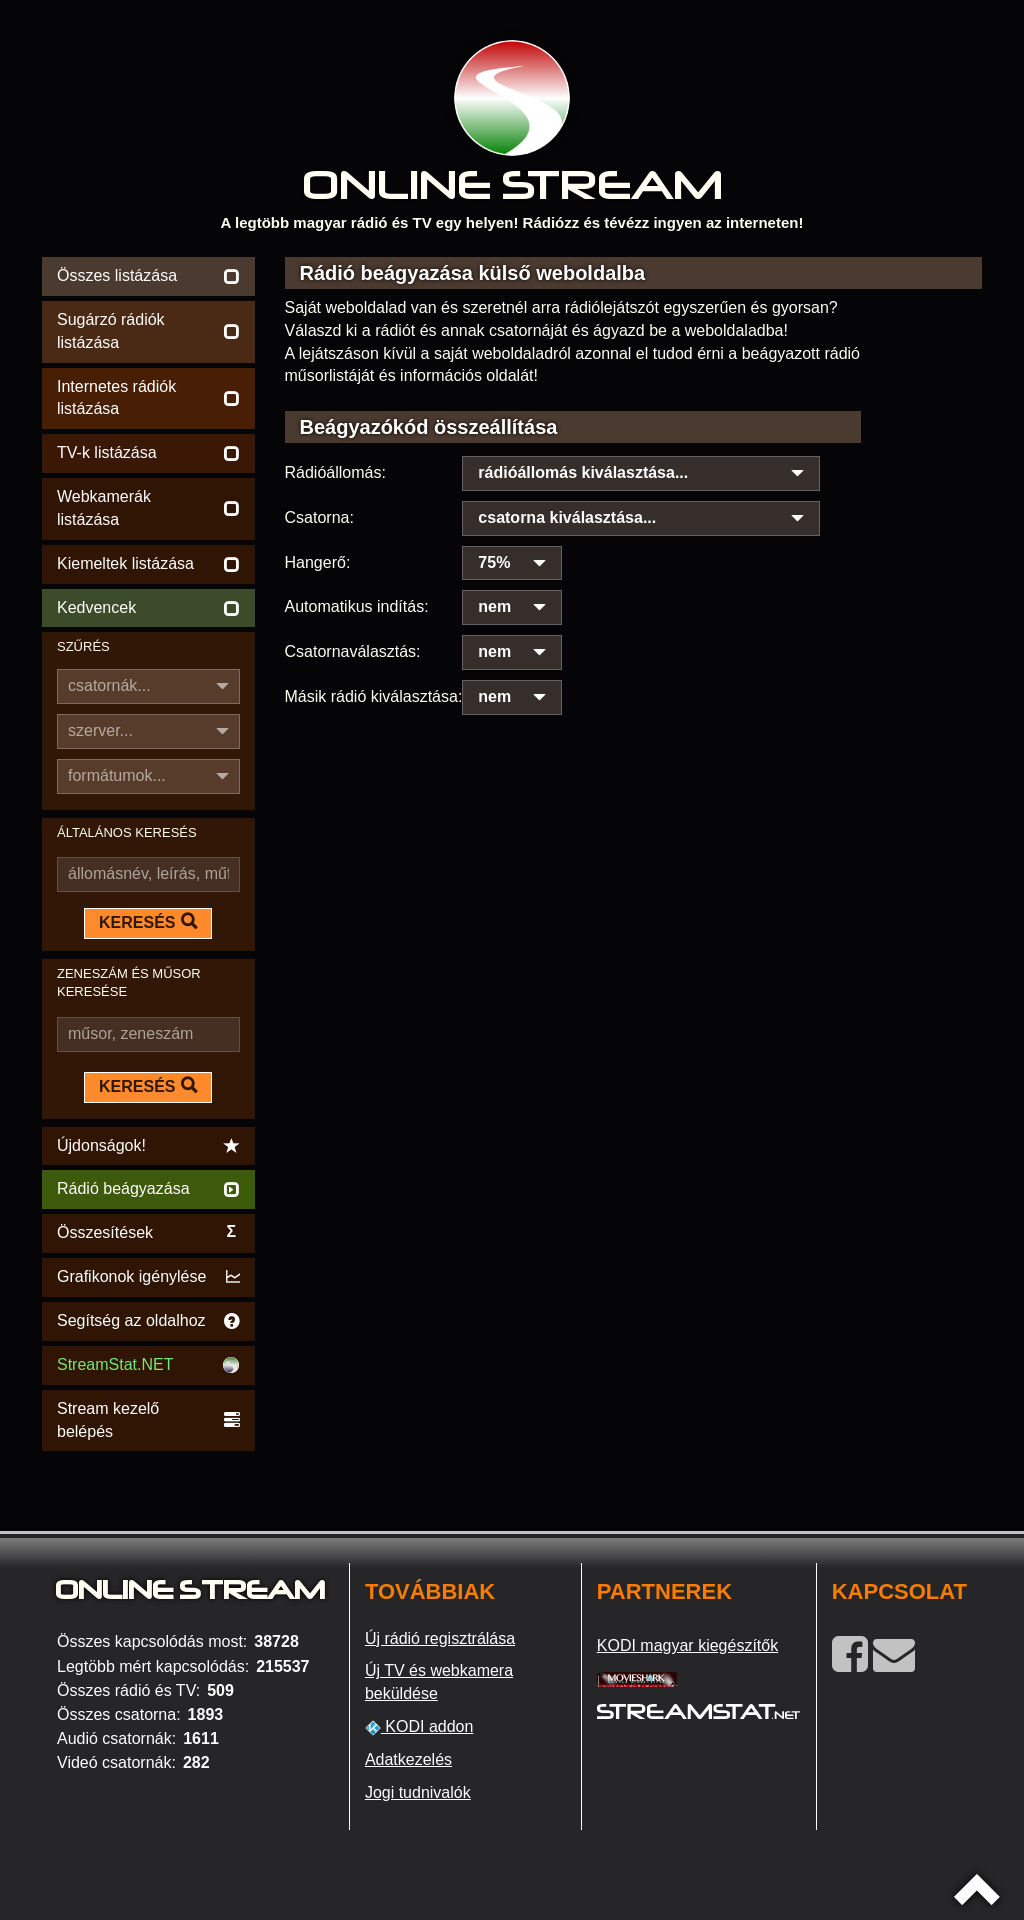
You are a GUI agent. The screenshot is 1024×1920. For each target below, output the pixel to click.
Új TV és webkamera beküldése (439, 1682)
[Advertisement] (634, 752)
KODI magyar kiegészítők (687, 1645)
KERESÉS (148, 922)
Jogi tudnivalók (418, 1792)
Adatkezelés (408, 1759)
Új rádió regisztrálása (440, 1638)
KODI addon (419, 1727)
